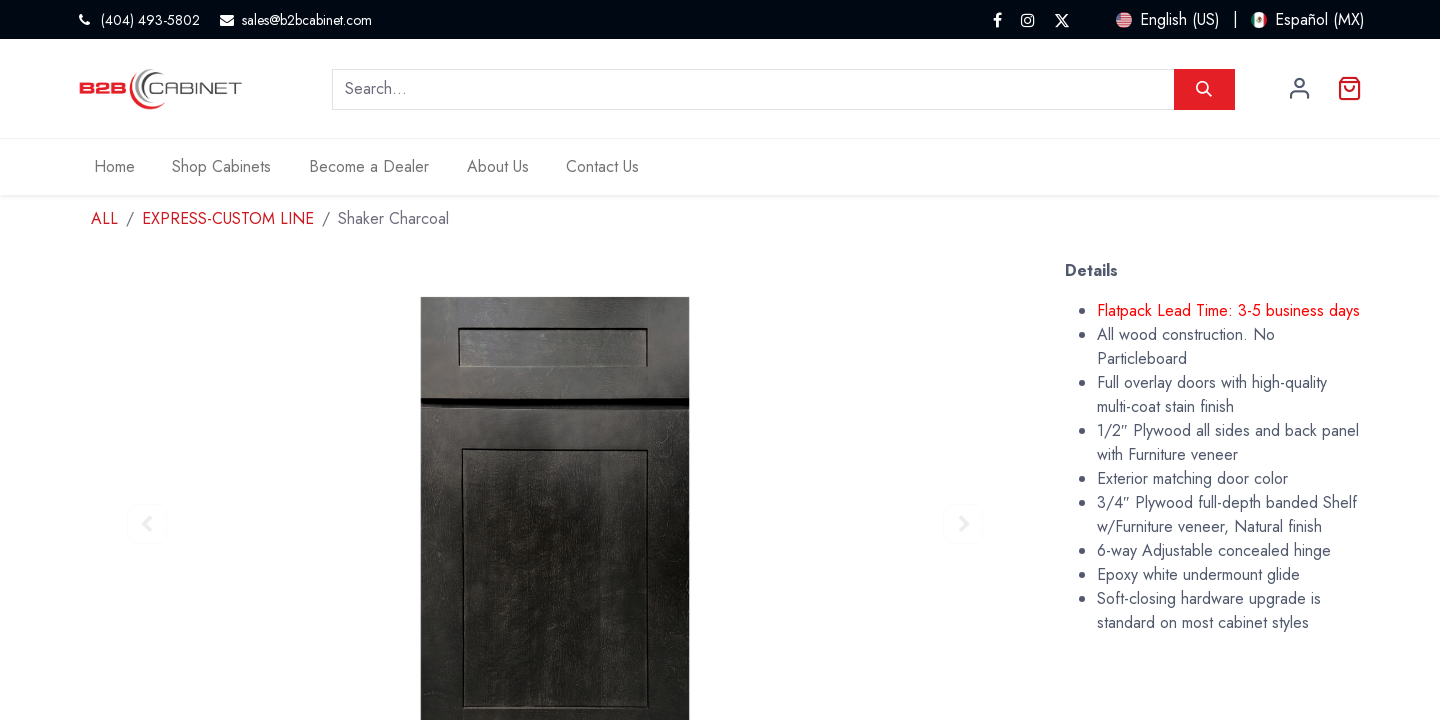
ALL (104, 218)
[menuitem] (114, 167)
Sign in (1300, 89)
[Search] (1204, 89)
